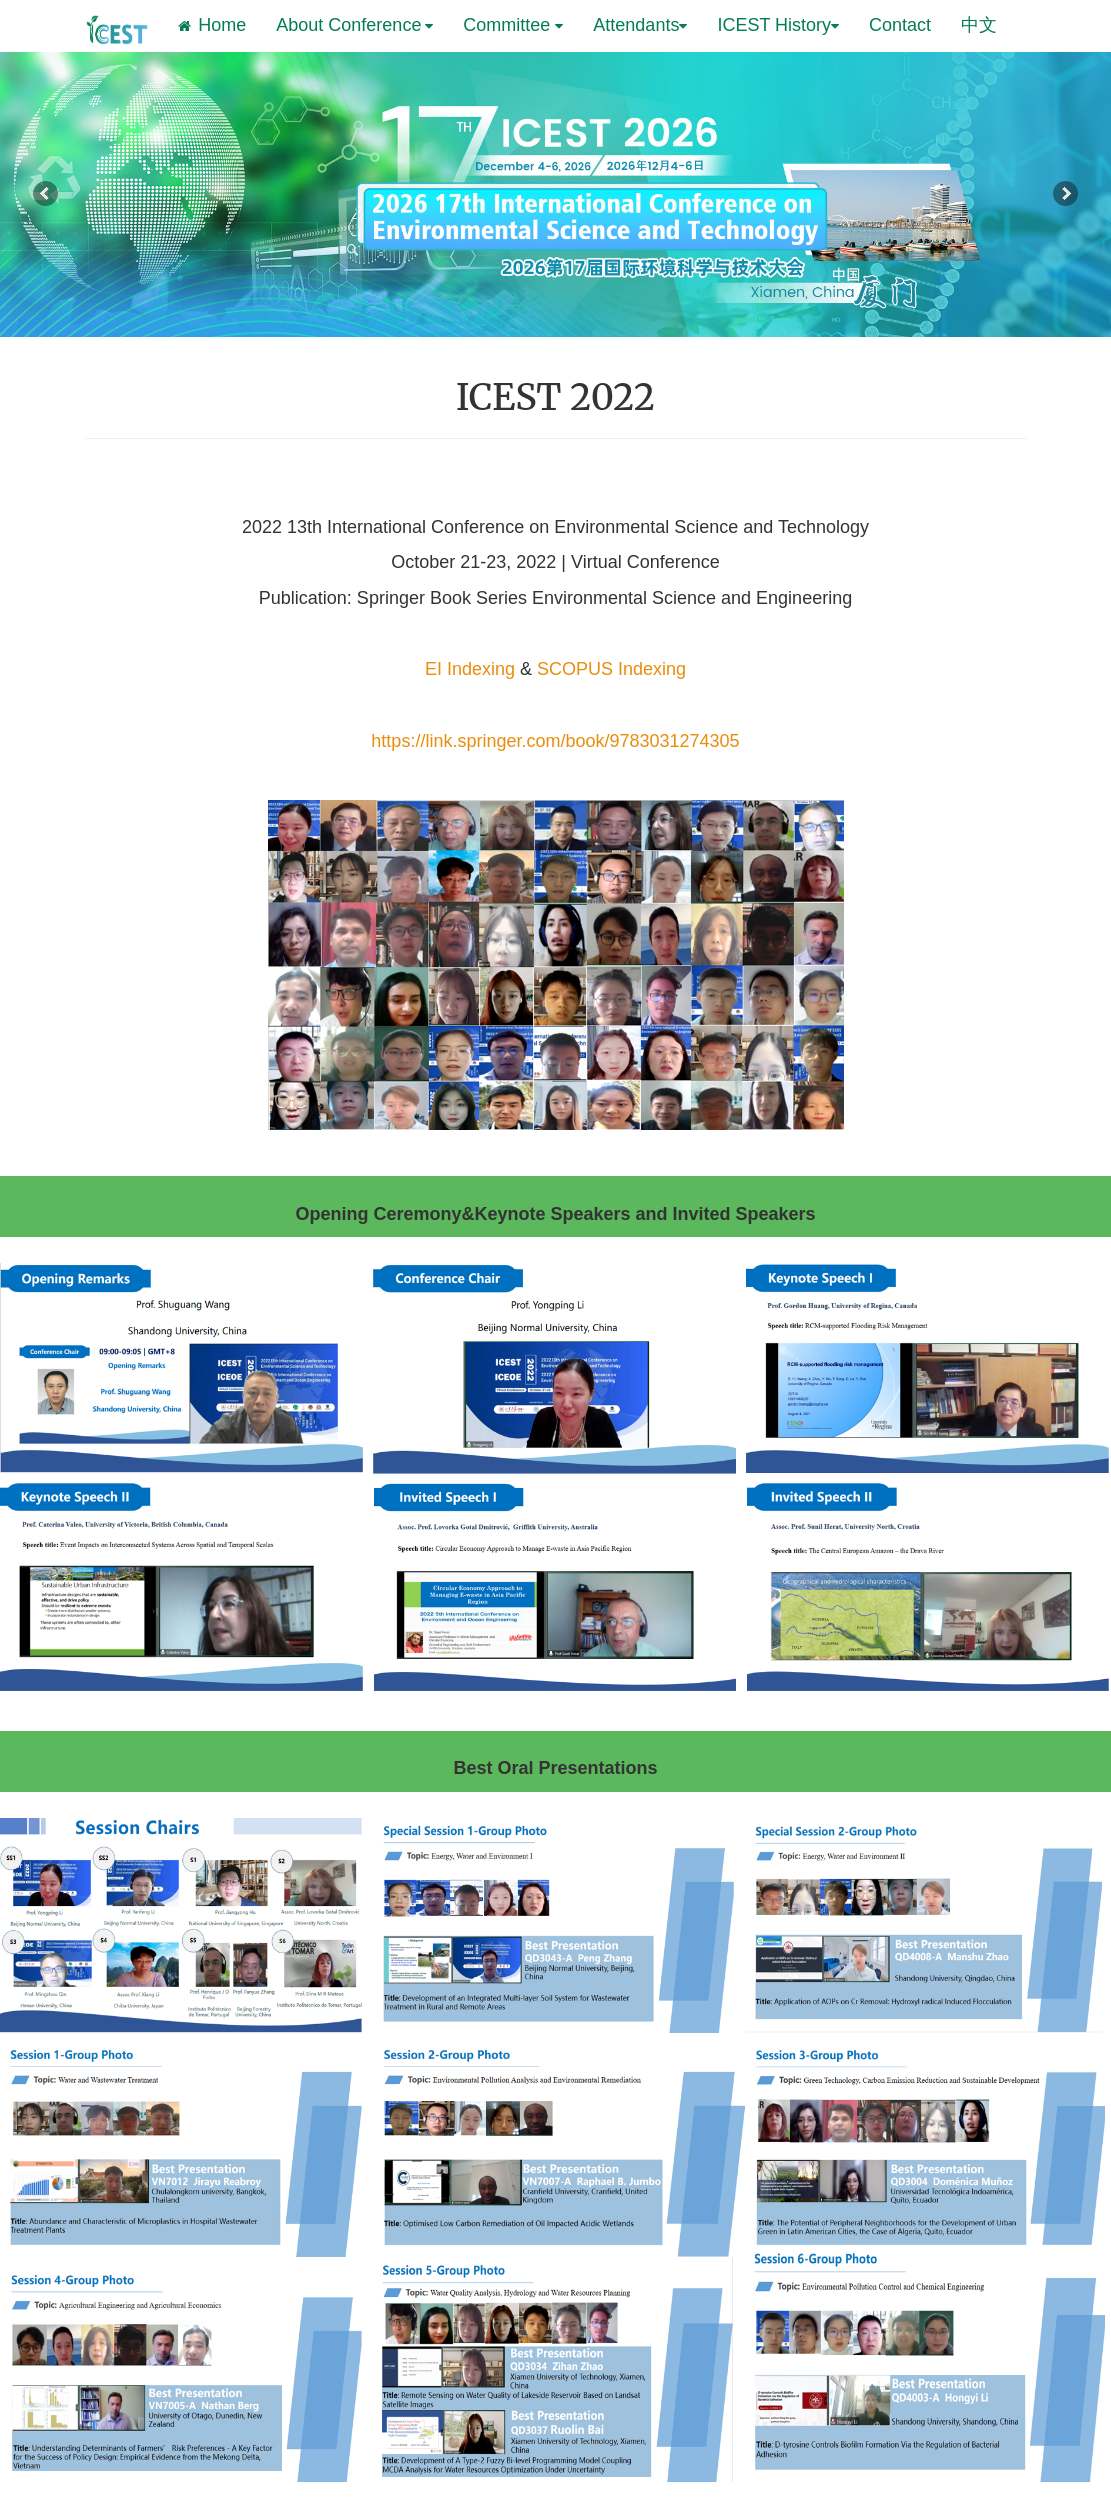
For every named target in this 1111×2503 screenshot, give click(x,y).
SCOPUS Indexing (611, 669)
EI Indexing (470, 669)
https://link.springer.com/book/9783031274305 (555, 741)
